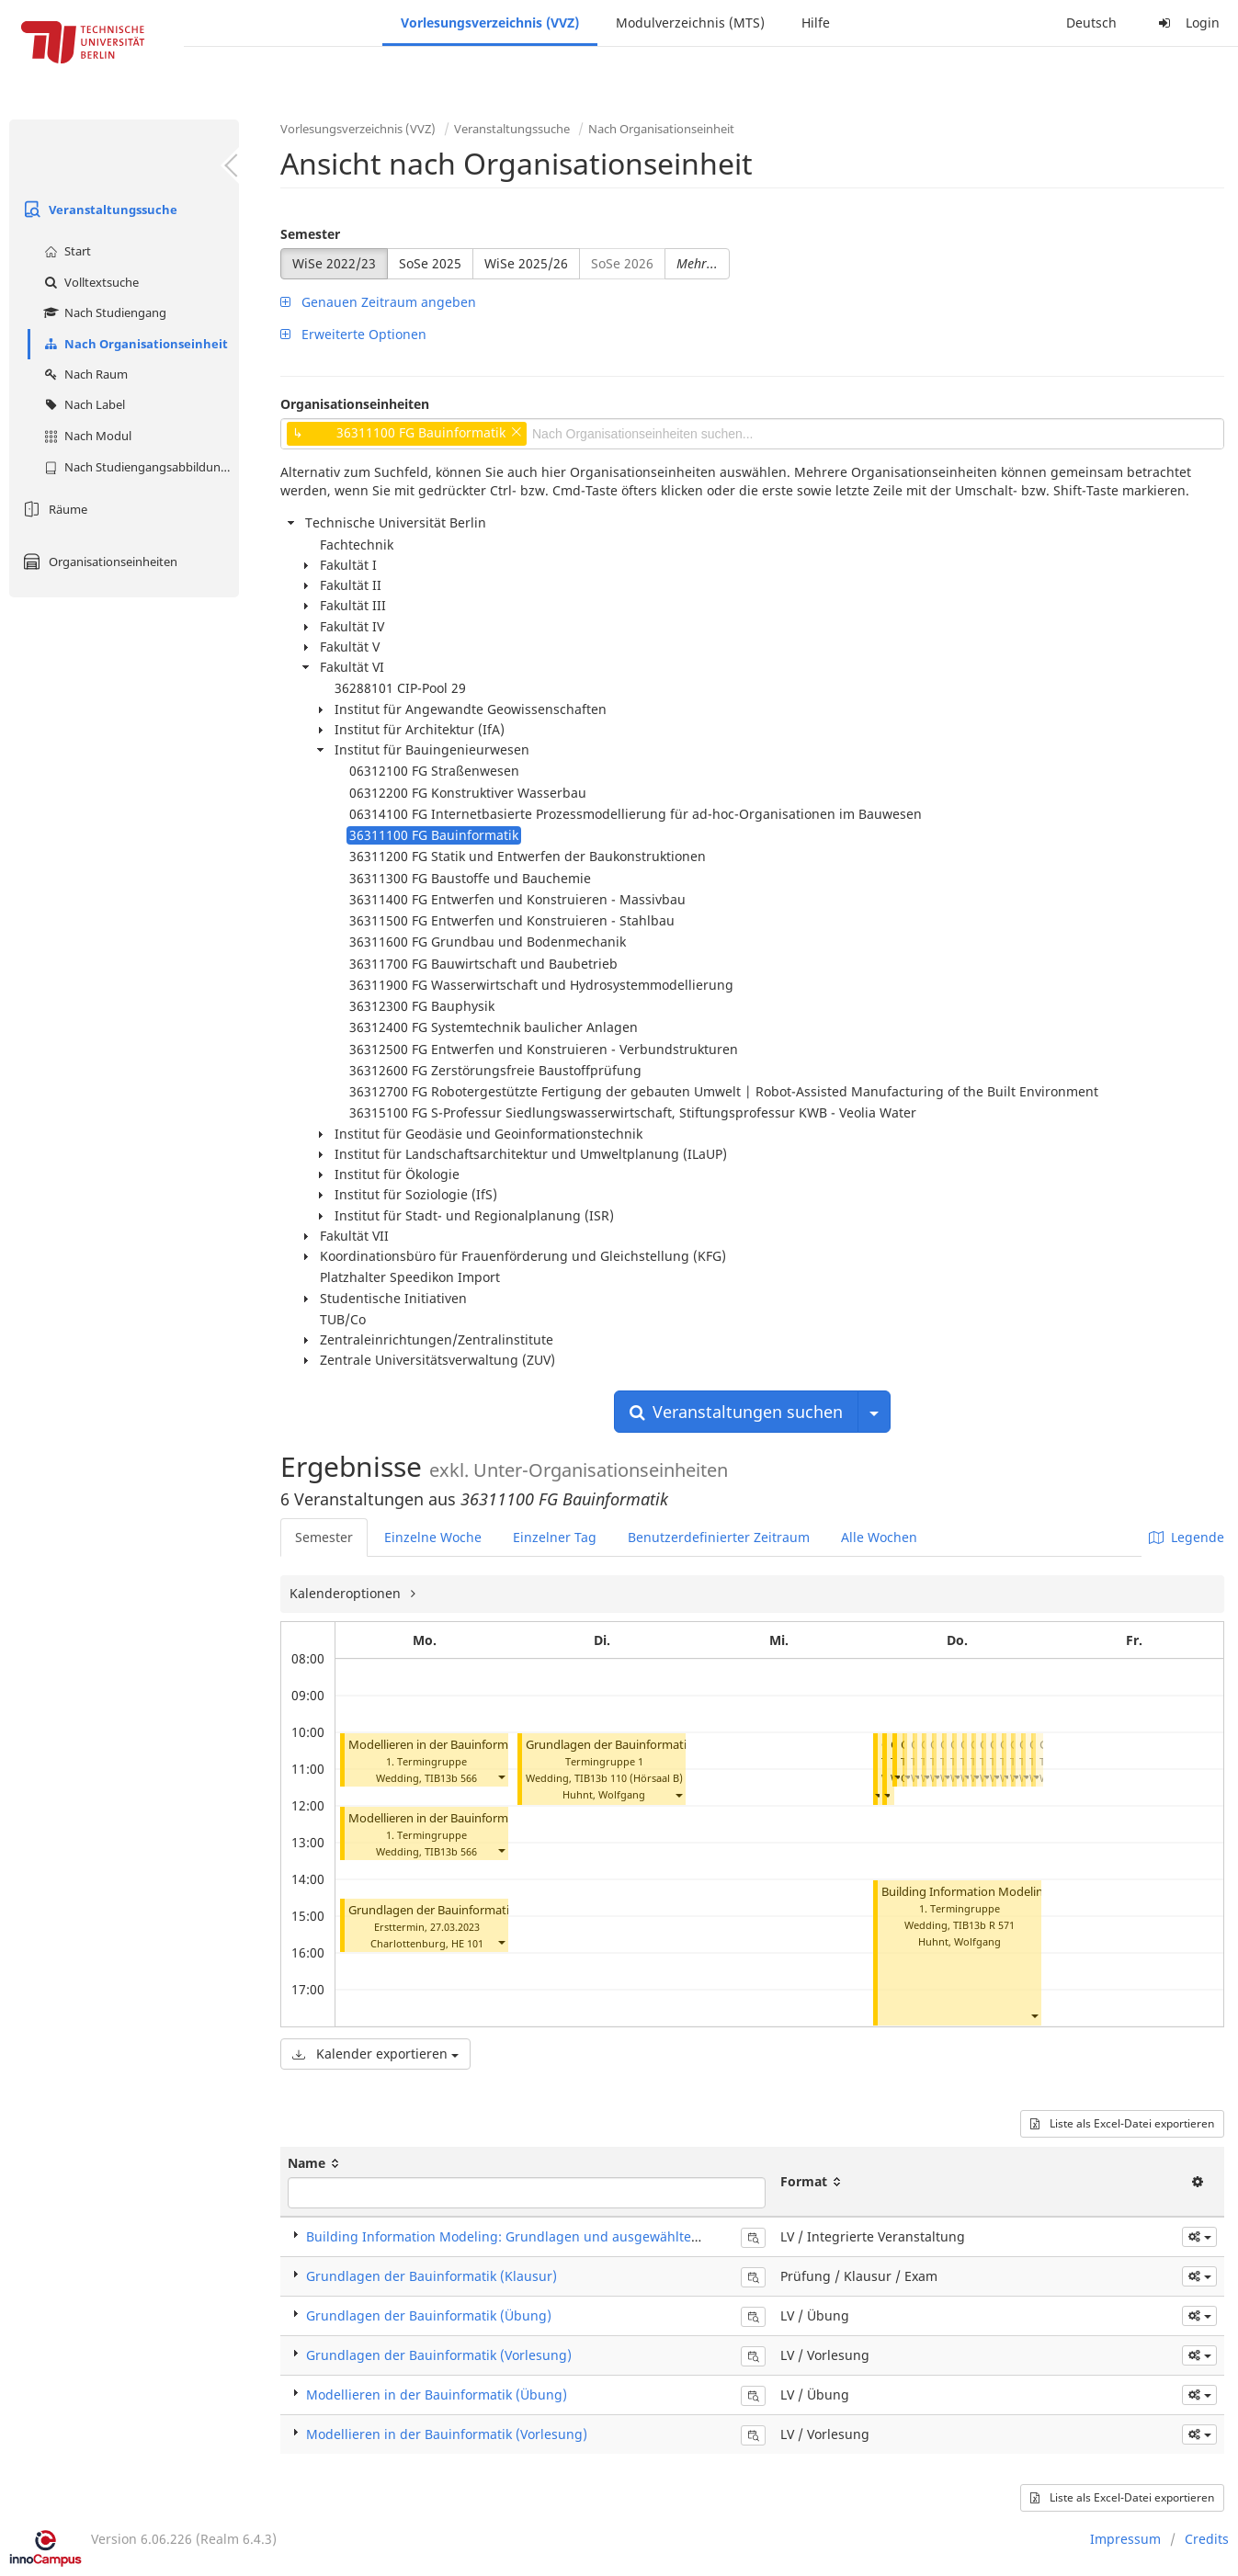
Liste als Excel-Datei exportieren (1122, 2123)
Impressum (1125, 2539)
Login (1186, 22)
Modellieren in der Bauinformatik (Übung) (463, 1818)
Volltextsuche (89, 282)
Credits (1207, 2539)
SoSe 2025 (430, 263)
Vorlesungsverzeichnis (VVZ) (490, 22)
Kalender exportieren (375, 2053)
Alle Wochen (879, 1537)
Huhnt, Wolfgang (603, 1794)
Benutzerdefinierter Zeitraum (719, 1537)
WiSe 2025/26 (526, 263)
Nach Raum (84, 374)
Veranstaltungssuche (97, 209)
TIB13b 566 (451, 1778)
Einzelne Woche (433, 1537)
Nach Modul (85, 435)
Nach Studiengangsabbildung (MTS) (139, 467)
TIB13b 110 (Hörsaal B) (628, 1778)
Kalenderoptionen (347, 1593)
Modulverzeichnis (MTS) (690, 22)
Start (65, 251)
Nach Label (82, 404)
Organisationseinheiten (97, 561)
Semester (310, 234)
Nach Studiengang (103, 312)
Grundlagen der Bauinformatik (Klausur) (458, 1910)
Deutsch (1091, 22)
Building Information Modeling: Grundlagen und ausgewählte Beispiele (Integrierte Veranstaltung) (614, 2236)
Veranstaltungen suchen (736, 1412)
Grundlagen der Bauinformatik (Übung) (428, 2315)
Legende (1186, 1537)
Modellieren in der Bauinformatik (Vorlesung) (472, 1745)
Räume (52, 509)
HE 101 (467, 1943)
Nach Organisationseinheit (134, 343)
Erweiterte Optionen (353, 334)
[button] (500, 1776)
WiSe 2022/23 (334, 263)
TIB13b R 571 (984, 1925)
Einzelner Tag (554, 1537)
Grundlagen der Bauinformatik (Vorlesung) (643, 1745)
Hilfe (815, 22)
